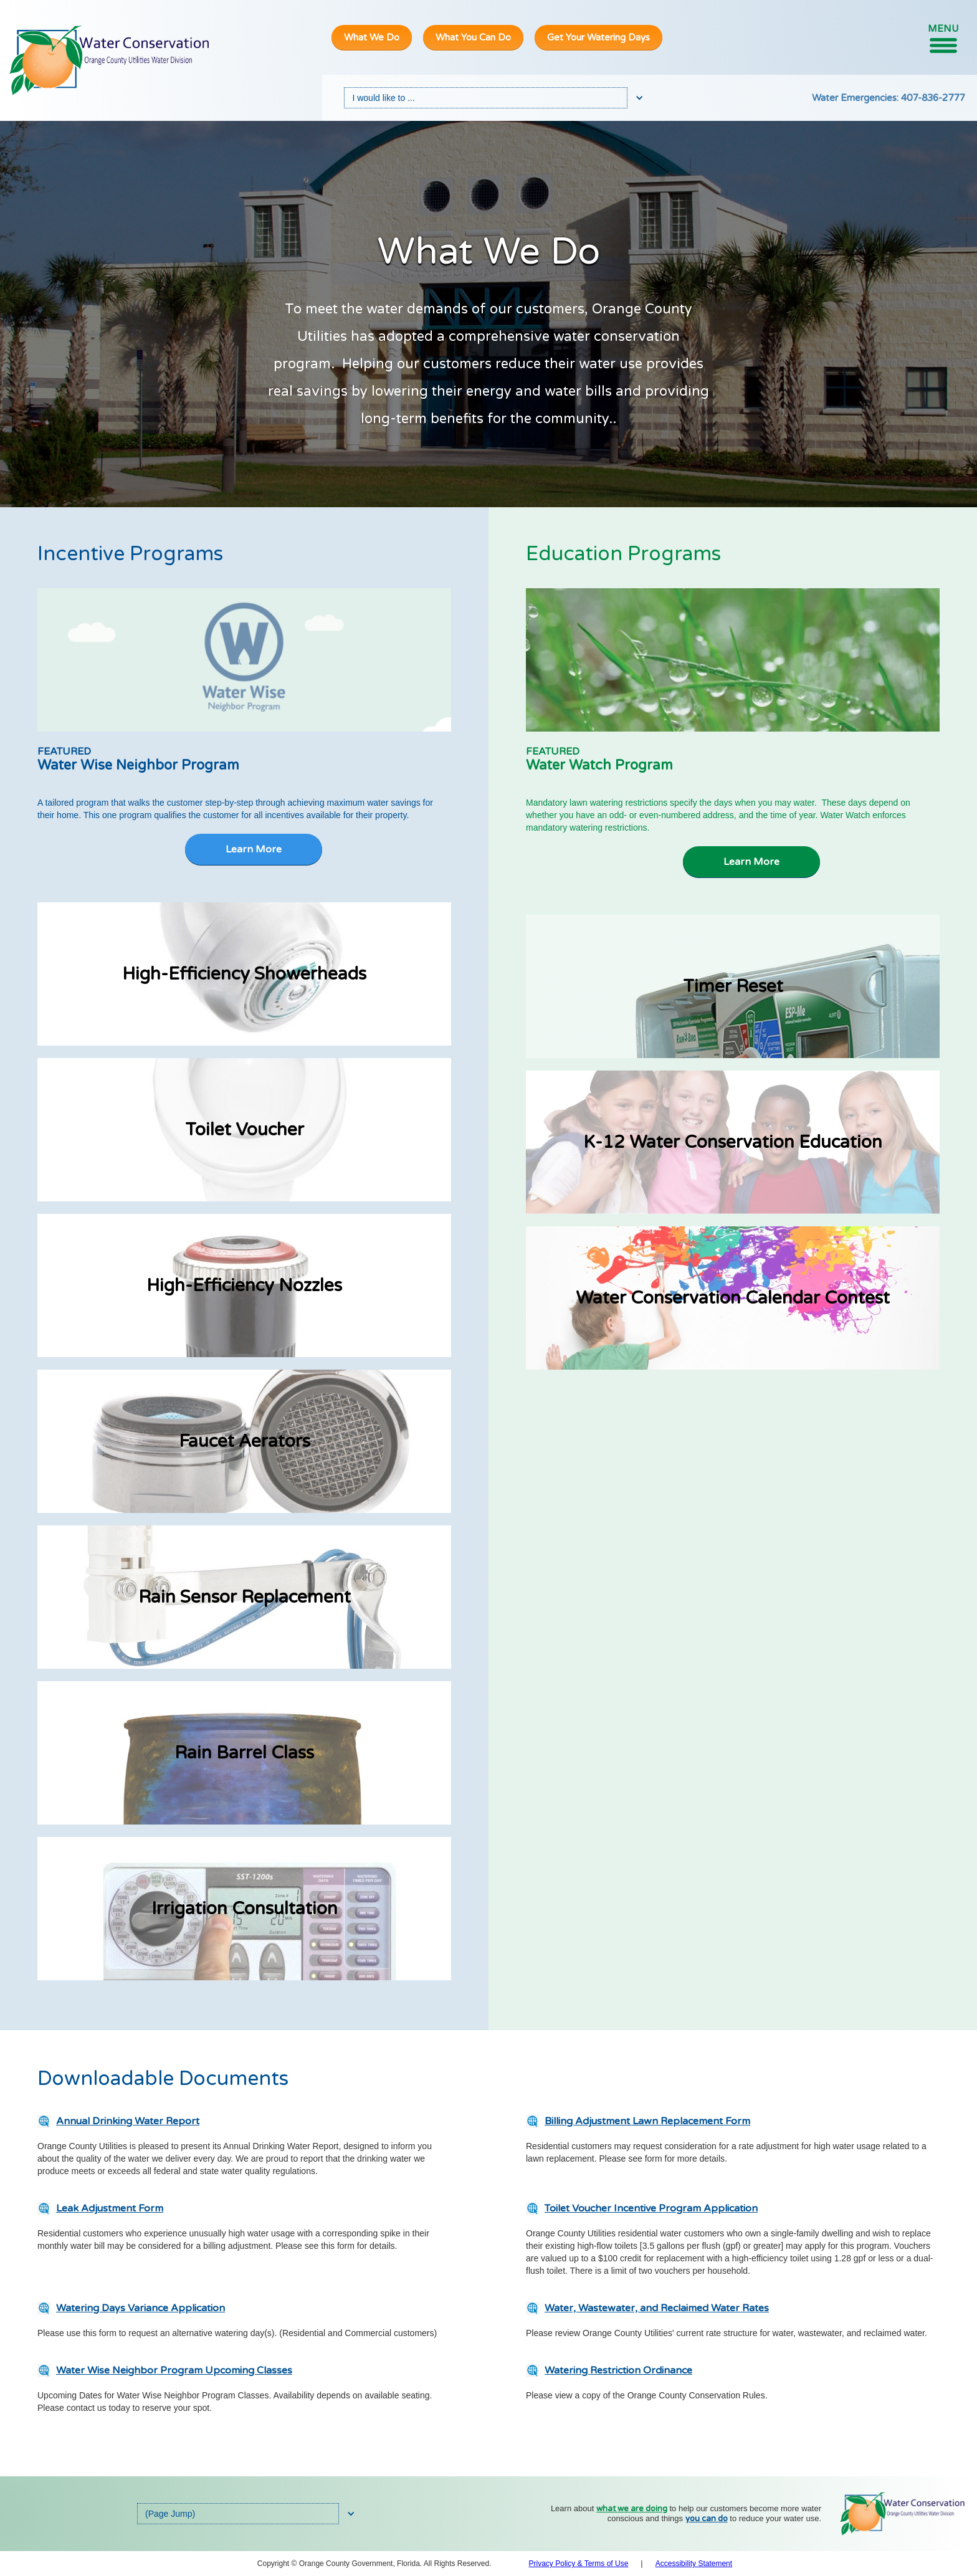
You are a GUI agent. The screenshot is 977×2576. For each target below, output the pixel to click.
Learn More (254, 849)
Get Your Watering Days (598, 37)
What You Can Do (473, 37)
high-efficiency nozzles (244, 1285)
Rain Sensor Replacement (244, 1597)
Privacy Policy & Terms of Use (579, 2563)
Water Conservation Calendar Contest (733, 1298)
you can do (706, 2519)
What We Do (371, 37)
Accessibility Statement (693, 2563)
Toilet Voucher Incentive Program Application (651, 2208)
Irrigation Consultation (244, 1908)
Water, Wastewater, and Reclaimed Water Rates (657, 2308)
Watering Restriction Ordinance (618, 2370)
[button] (943, 37)
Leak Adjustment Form (109, 2208)
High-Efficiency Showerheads (244, 974)
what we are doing (631, 2509)
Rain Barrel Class (244, 1752)
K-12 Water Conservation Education (732, 1142)
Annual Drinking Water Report (127, 2121)
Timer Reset (733, 986)
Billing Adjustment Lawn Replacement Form (647, 2121)
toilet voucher (244, 1129)
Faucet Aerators (244, 1441)
